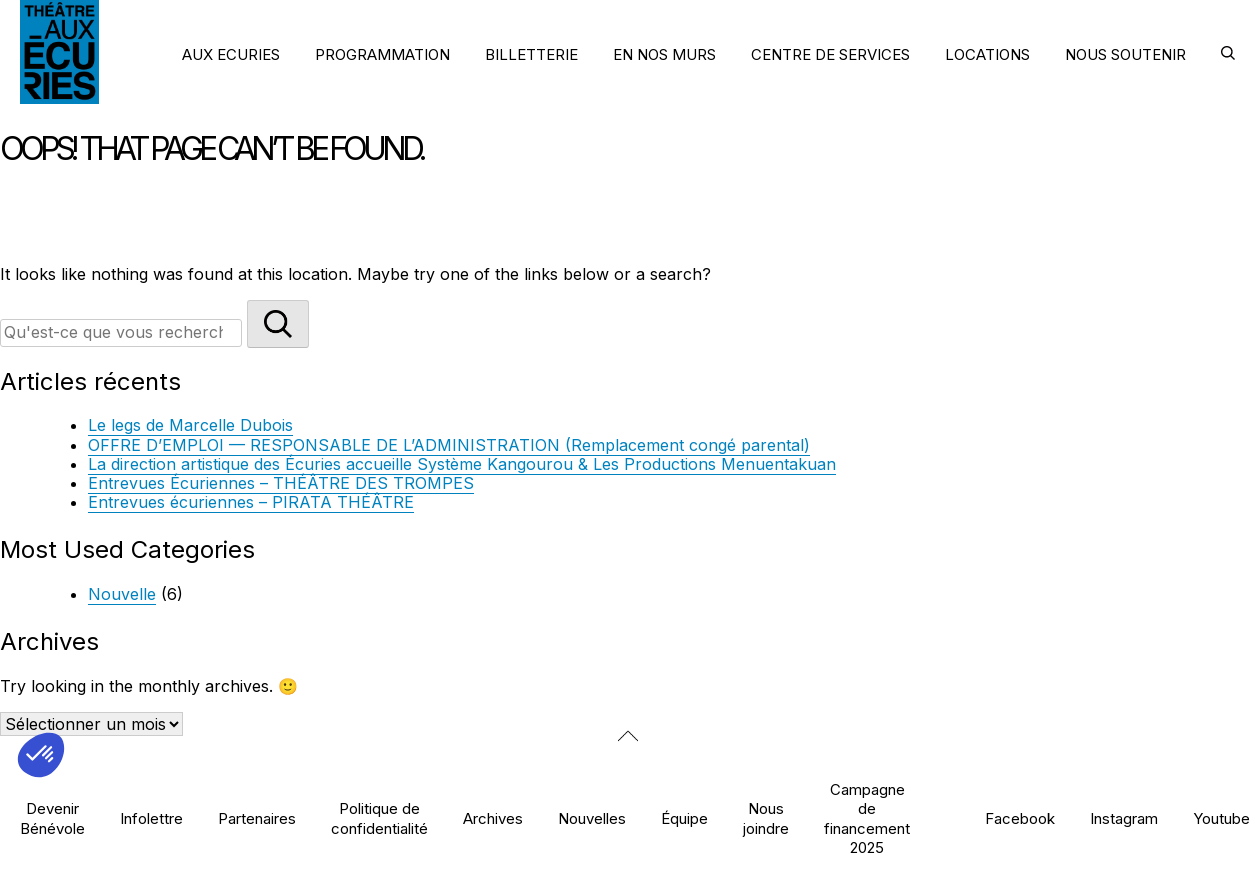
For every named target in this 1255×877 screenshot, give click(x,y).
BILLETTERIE (531, 54)
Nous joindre (766, 818)
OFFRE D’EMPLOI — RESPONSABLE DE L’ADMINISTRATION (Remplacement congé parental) (449, 445)
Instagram (1124, 818)
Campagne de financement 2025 (867, 818)
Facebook (1020, 818)
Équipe (684, 818)
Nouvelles (592, 818)
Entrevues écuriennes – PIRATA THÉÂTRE (251, 502)
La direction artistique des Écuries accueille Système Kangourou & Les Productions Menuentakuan (462, 464)
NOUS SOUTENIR (1125, 54)
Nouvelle (122, 594)
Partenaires (257, 818)
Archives (493, 818)
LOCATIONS (987, 54)
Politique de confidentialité (379, 818)
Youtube (1221, 818)
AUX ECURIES (231, 54)
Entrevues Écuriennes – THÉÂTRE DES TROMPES (281, 483)
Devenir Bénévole (52, 818)
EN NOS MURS (664, 54)
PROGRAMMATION (382, 54)
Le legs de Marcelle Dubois (190, 425)
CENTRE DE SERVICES (830, 54)
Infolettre (151, 818)
